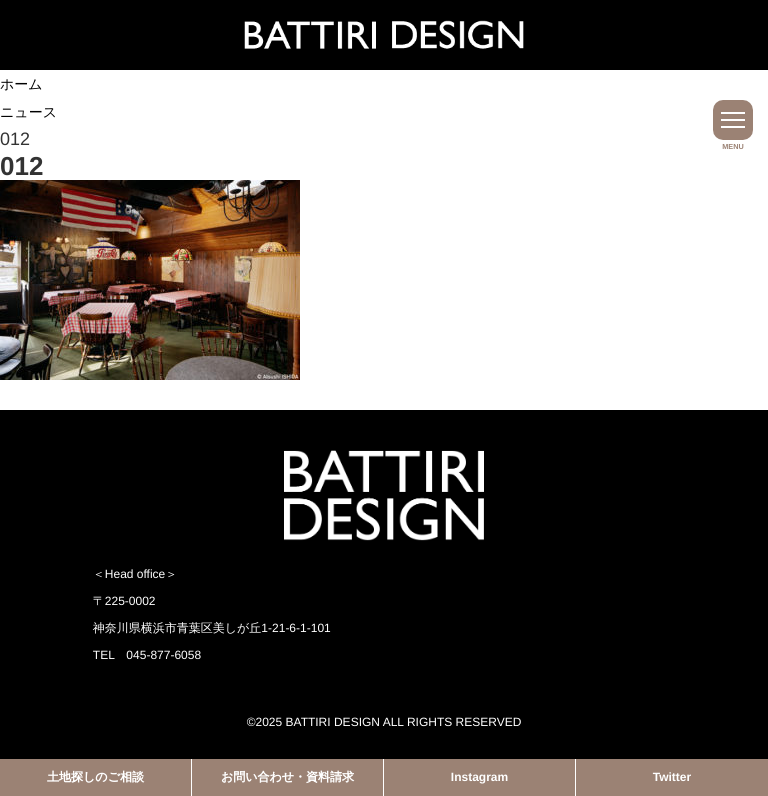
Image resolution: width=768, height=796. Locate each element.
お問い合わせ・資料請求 (287, 777)
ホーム (21, 84)
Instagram (479, 777)
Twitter (672, 777)
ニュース (28, 112)
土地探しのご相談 (95, 777)
